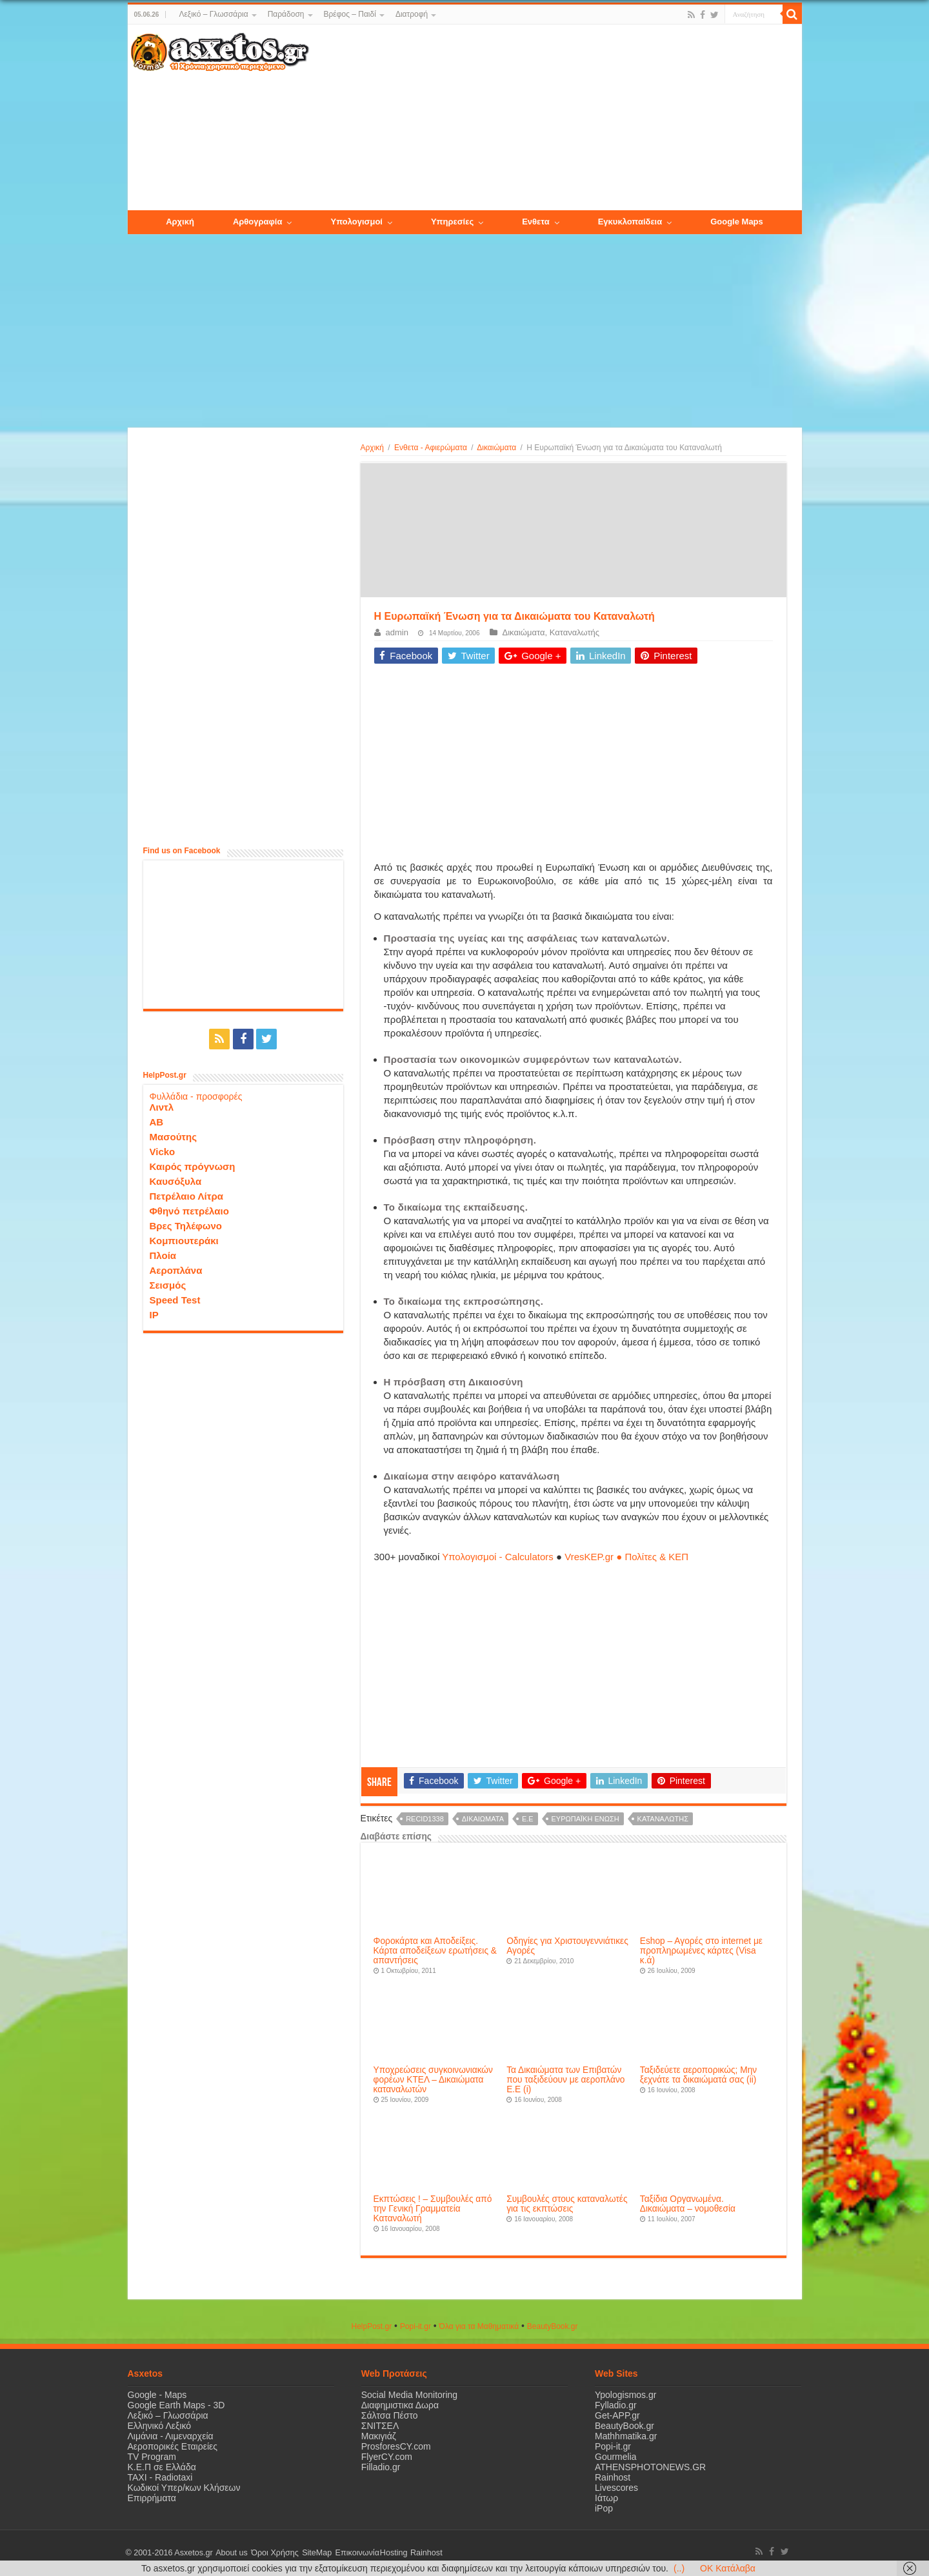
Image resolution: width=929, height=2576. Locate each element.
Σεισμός (168, 1284)
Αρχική (372, 447)
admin (397, 632)
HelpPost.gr (371, 2326)
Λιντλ (162, 1106)
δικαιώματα (483, 1819)
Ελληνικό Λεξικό (160, 2426)
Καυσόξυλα (176, 1180)
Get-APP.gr (617, 2415)
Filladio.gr (381, 2467)
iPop (604, 2508)
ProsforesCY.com (396, 2446)
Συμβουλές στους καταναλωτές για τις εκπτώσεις (566, 2204)
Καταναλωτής (574, 632)
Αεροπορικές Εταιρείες (173, 2446)
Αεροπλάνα (176, 1269)
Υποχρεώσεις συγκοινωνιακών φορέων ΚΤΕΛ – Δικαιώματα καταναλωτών (433, 2079)
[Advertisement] (555, 118)
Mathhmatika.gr (626, 2436)
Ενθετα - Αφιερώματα (430, 447)
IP (154, 1314)
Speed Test (175, 1299)
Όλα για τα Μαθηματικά (479, 2326)
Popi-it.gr (415, 2326)
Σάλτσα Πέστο (389, 2415)
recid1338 (425, 1819)
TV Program (152, 2457)
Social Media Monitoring (409, 2395)
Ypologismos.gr (625, 2395)
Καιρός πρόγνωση (192, 1165)
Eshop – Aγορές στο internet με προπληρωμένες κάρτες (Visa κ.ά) (701, 1950)
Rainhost (612, 2477)
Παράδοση (286, 14)
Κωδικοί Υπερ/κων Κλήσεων (184, 2487)
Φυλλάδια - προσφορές (196, 1096)
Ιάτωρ (606, 2498)
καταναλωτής (662, 1819)
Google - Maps (157, 2395)
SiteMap (313, 2552)
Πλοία (163, 1254)
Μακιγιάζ (378, 2436)
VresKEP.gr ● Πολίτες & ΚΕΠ (626, 1556)
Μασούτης (173, 1136)
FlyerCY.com (386, 2457)
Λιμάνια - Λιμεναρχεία (171, 2436)
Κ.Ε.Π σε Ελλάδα (162, 2467)
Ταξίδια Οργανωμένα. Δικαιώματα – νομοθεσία (687, 2204)
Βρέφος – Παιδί (350, 14)
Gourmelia (616, 2457)
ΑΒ (157, 1121)
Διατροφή (411, 14)
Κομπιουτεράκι (184, 1239)
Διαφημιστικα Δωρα (400, 2405)
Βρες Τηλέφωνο (186, 1225)
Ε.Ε (528, 1819)
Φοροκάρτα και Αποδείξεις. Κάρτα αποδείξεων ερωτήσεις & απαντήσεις (435, 1950)
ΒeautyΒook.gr (552, 2326)
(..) (679, 2568)
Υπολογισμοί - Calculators (498, 1556)
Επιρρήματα (152, 2498)
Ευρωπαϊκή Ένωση (585, 1819)
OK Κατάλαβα (727, 2568)
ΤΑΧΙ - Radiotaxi (160, 2477)
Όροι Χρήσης (273, 2552)
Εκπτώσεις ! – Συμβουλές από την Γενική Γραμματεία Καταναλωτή (433, 2208)
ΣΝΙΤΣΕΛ (380, 2426)
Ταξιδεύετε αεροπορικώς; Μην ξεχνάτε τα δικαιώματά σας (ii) (698, 2075)
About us (231, 2552)
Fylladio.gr (616, 2405)
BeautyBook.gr (624, 2426)
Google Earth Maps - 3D (176, 2405)
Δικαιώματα (496, 447)
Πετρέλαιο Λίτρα (186, 1195)
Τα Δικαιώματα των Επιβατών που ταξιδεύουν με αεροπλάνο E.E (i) (565, 2079)
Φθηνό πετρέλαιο (189, 1210)
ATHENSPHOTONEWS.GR (650, 2467)
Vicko (162, 1150)
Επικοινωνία (353, 2552)
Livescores (616, 2487)
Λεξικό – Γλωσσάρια (213, 14)
